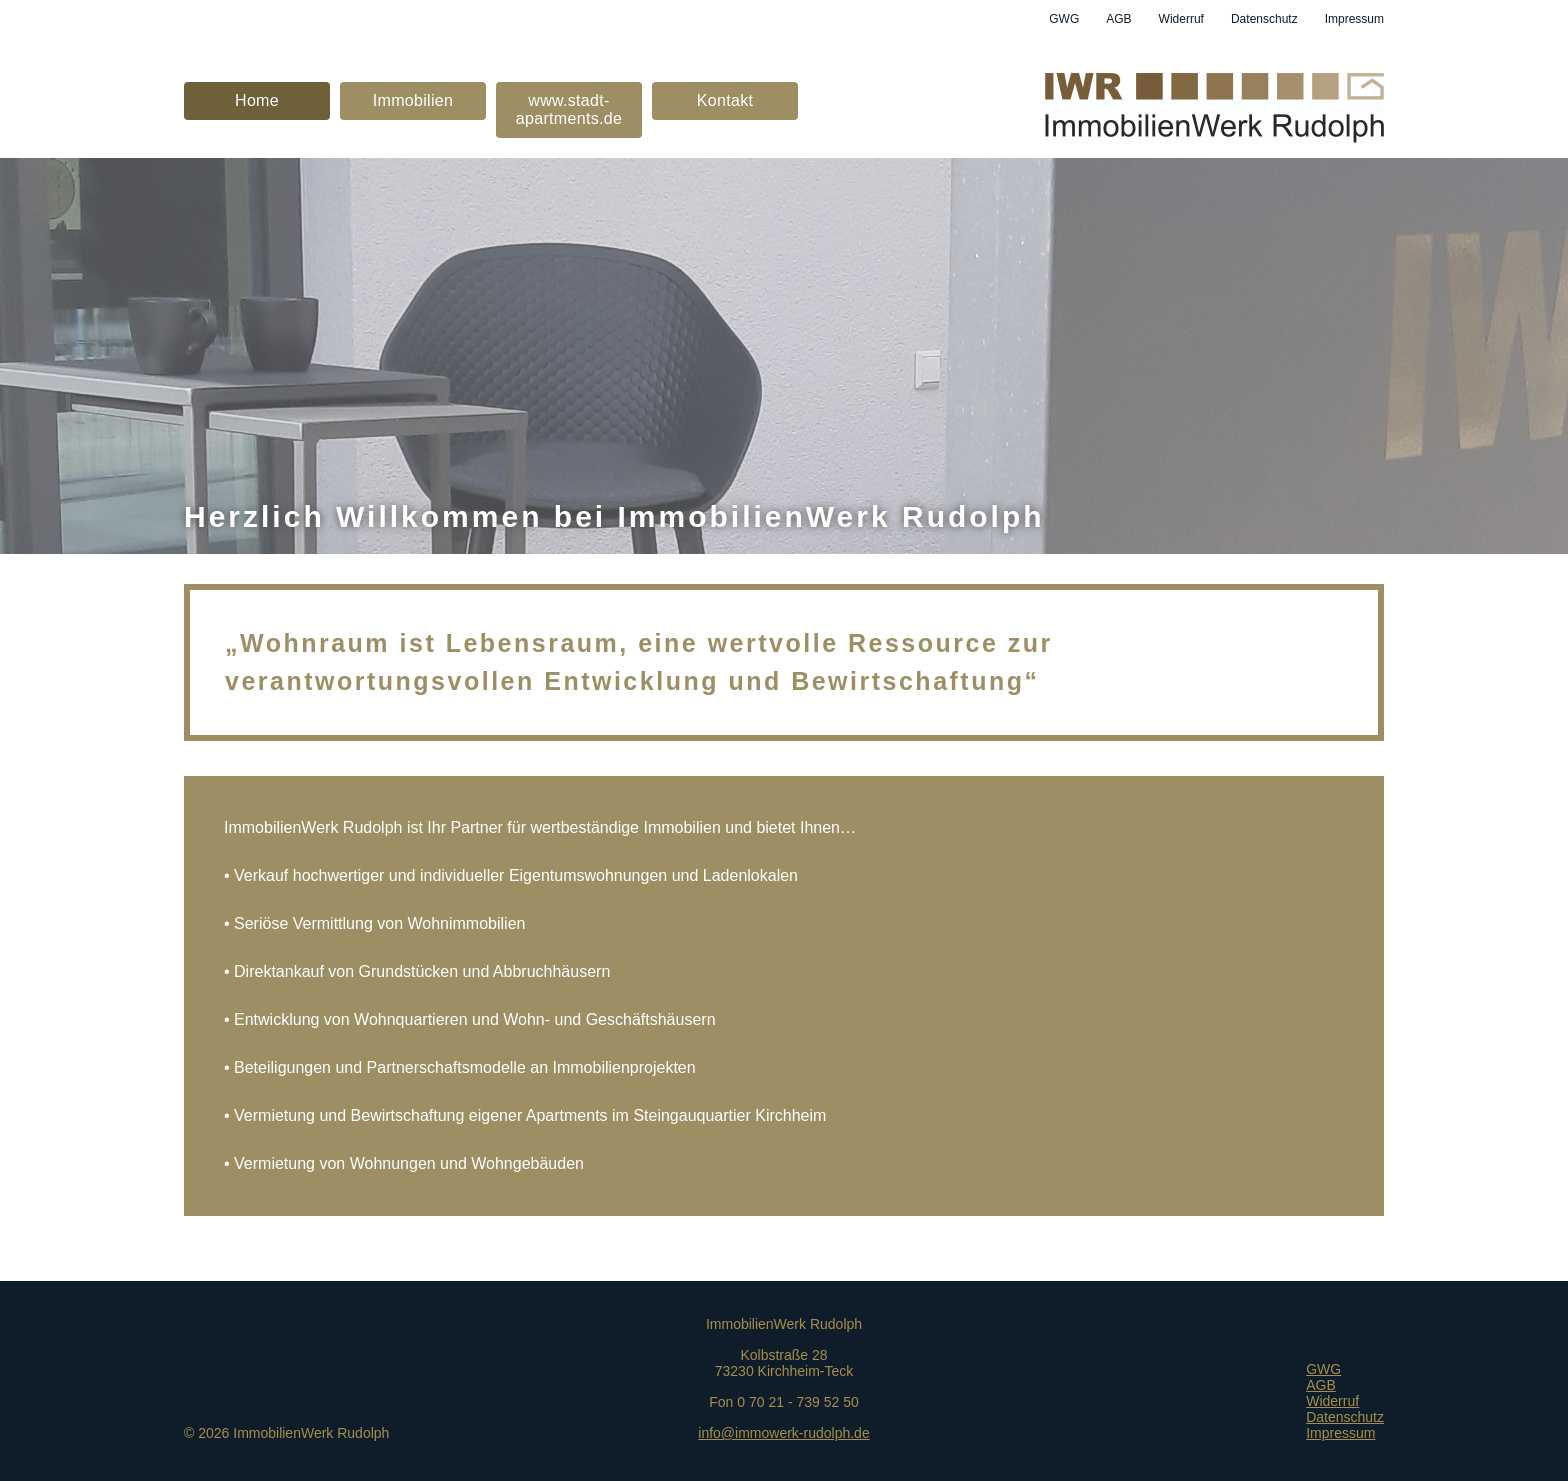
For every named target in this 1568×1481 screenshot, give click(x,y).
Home (257, 100)
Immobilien (413, 100)
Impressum (1354, 19)
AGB (1118, 19)
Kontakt (725, 100)
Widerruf (1181, 19)
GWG (1064, 19)
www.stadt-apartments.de (569, 109)
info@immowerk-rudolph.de (783, 1433)
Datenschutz (1264, 19)
